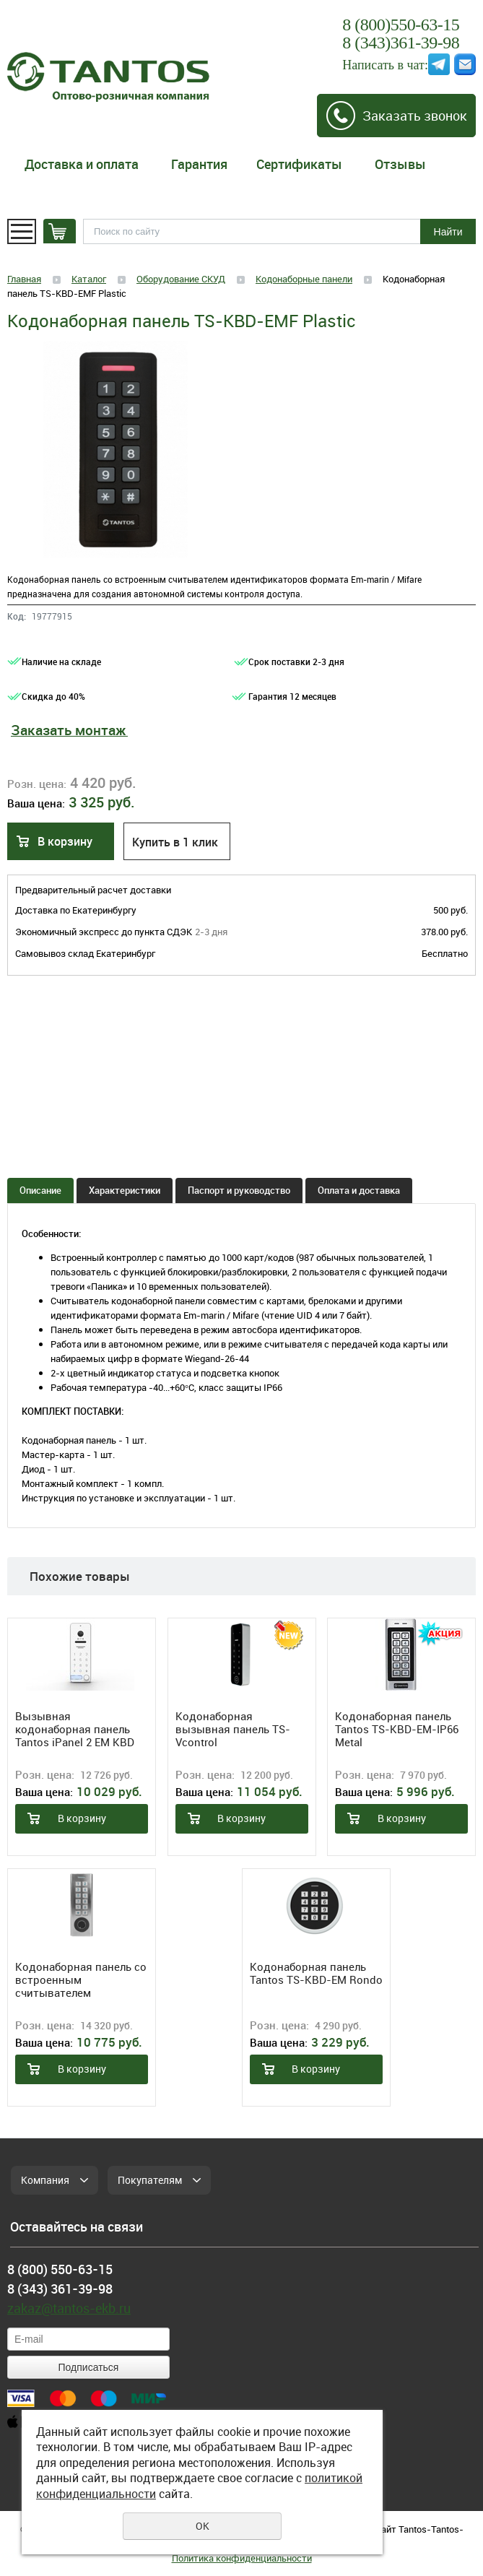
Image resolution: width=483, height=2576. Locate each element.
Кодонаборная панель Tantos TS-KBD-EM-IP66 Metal (396, 1728)
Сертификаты (299, 163)
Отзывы (400, 163)
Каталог (88, 278)
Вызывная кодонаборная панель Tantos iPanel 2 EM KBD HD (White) (74, 1728)
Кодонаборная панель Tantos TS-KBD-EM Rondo (316, 1973)
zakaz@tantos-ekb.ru (69, 2308)
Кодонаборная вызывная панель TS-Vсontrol (232, 1728)
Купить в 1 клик (175, 842)
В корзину (65, 841)
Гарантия (199, 163)
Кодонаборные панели (304, 278)
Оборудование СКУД (180, 278)
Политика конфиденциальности (242, 2557)
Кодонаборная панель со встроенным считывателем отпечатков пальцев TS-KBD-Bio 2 (81, 1979)
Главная (24, 278)
